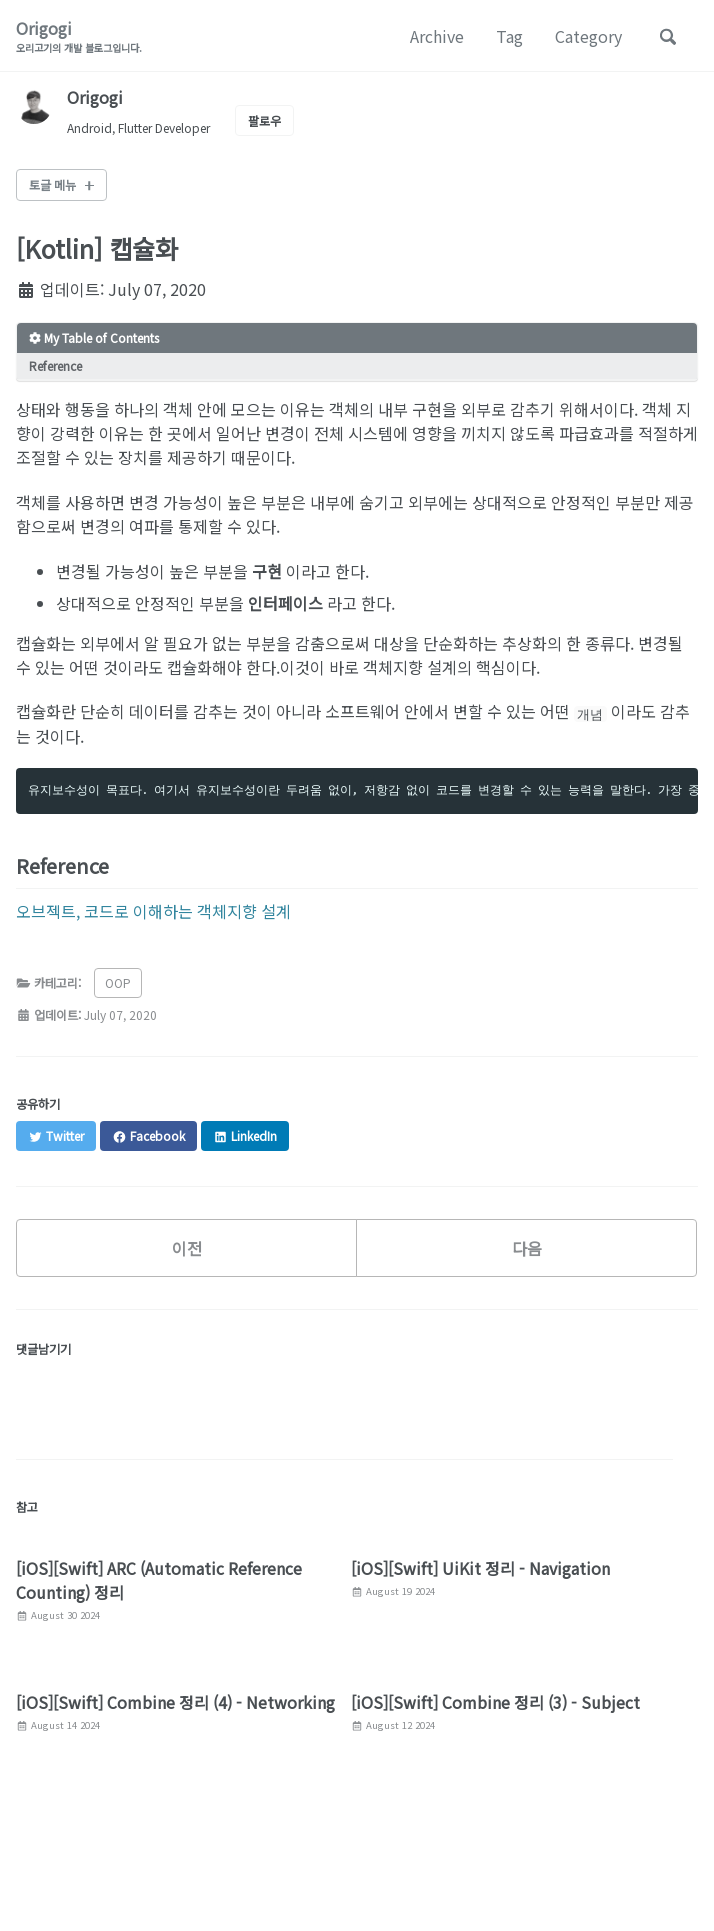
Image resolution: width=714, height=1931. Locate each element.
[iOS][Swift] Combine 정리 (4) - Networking (175, 1702)
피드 (348, 1862)
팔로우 (264, 120)
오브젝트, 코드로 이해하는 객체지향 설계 (153, 911)
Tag (509, 36)
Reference (55, 365)
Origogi (79, 35)
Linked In (273, 1862)
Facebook (100, 1862)
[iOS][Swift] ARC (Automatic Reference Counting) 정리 (159, 1580)
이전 (187, 1248)
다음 (527, 1248)
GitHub (188, 1862)
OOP (118, 982)
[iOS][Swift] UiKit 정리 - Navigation (480, 1568)
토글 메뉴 (52, 184)
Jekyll (178, 1891)
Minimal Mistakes (253, 1891)
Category (588, 36)
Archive (437, 36)
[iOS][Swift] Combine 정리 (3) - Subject (495, 1702)
